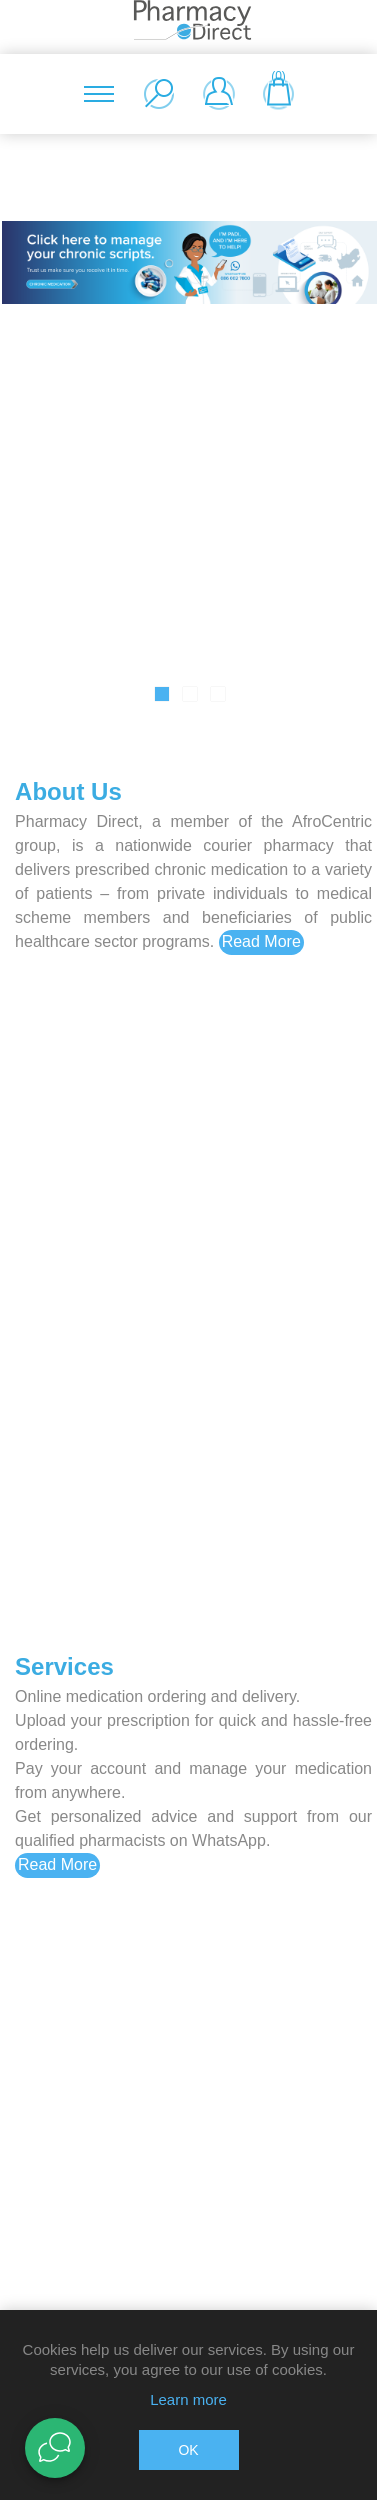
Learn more (188, 2399)
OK (188, 2450)
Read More (261, 941)
